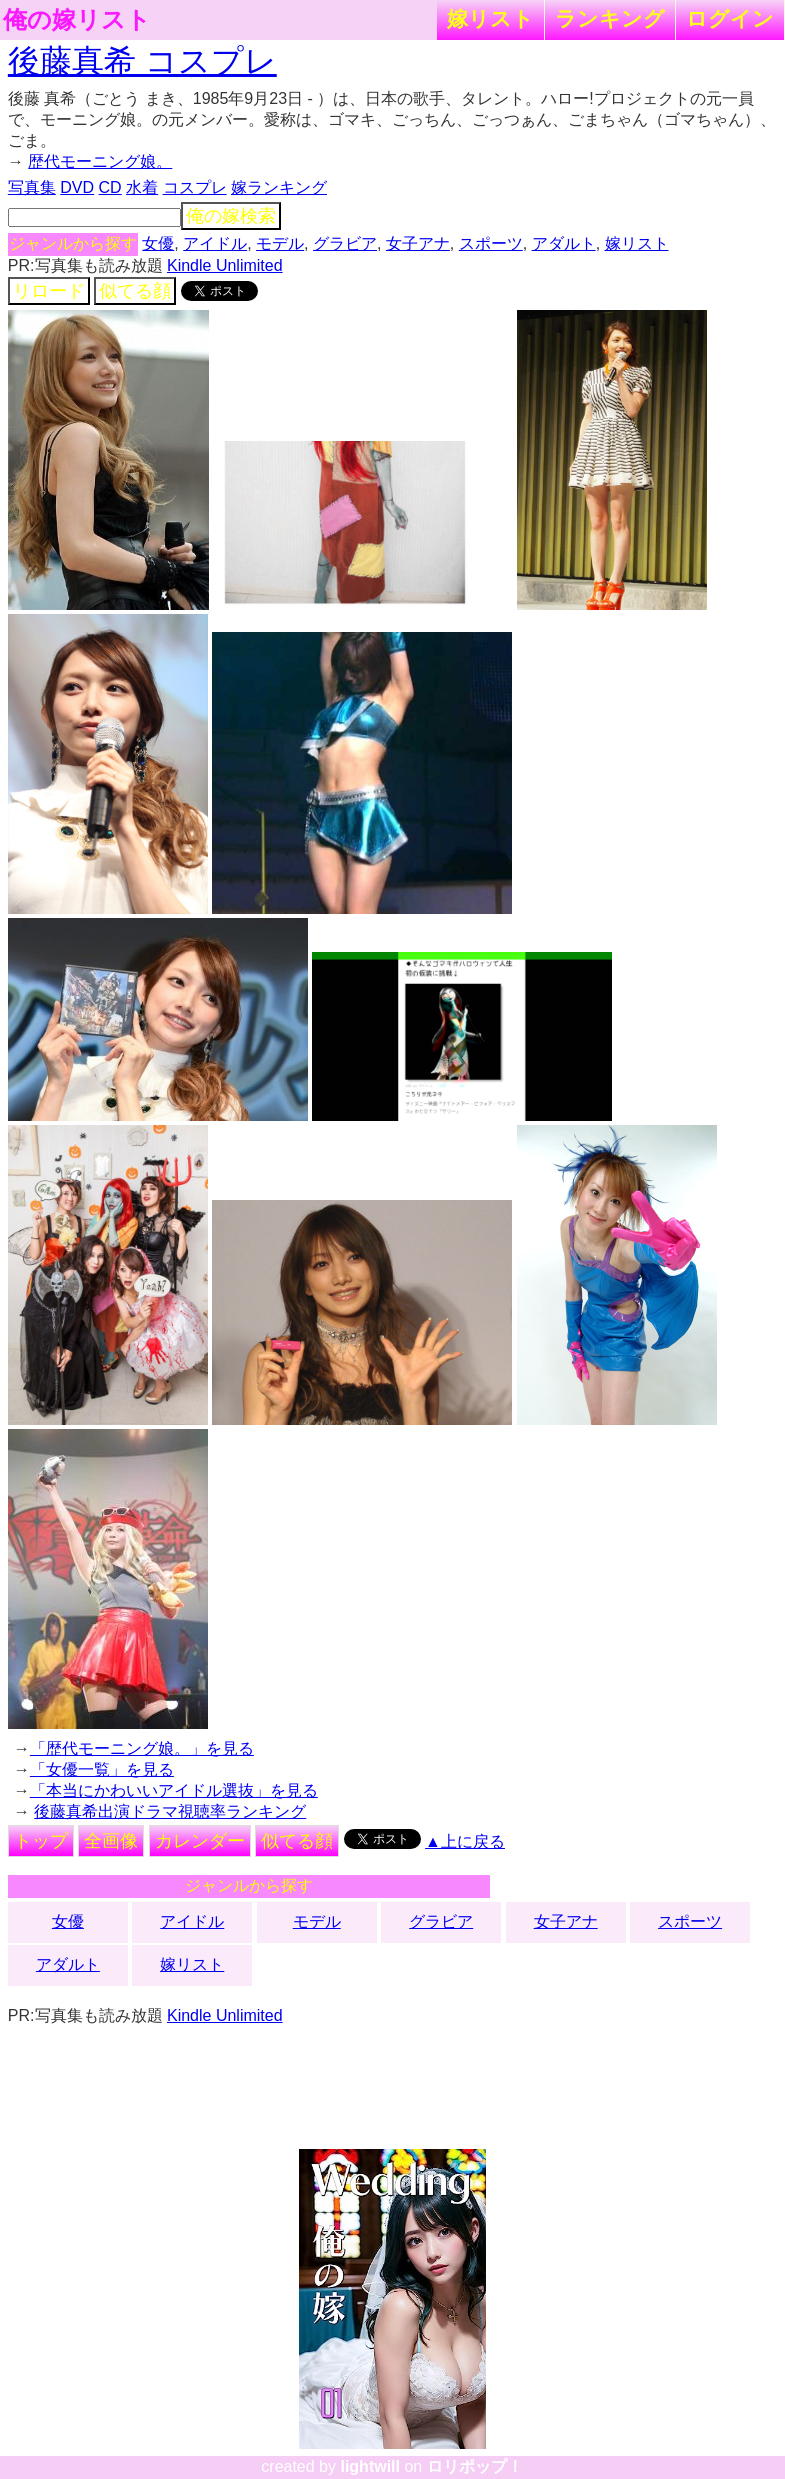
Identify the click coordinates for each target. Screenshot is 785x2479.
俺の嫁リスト (77, 20)
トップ (41, 1841)
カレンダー (200, 1841)
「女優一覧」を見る (102, 1769)
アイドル (215, 243)
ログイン (730, 18)
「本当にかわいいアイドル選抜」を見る (174, 1790)
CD (110, 187)
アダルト (564, 243)
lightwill (370, 2466)
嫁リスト (490, 18)
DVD (77, 187)
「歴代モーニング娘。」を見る (142, 1748)
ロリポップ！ (475, 2466)
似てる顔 (135, 291)
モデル (280, 243)
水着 (142, 187)
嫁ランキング (279, 187)
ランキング (610, 18)
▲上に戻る (465, 1841)
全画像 (111, 1841)
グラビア (345, 243)
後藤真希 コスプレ (142, 61)
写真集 (32, 187)
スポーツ (491, 243)
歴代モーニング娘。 (100, 161)
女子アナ (418, 243)
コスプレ (195, 187)
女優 (158, 243)
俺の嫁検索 (231, 216)
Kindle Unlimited (225, 265)
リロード (49, 291)
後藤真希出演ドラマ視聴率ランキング (170, 1811)
